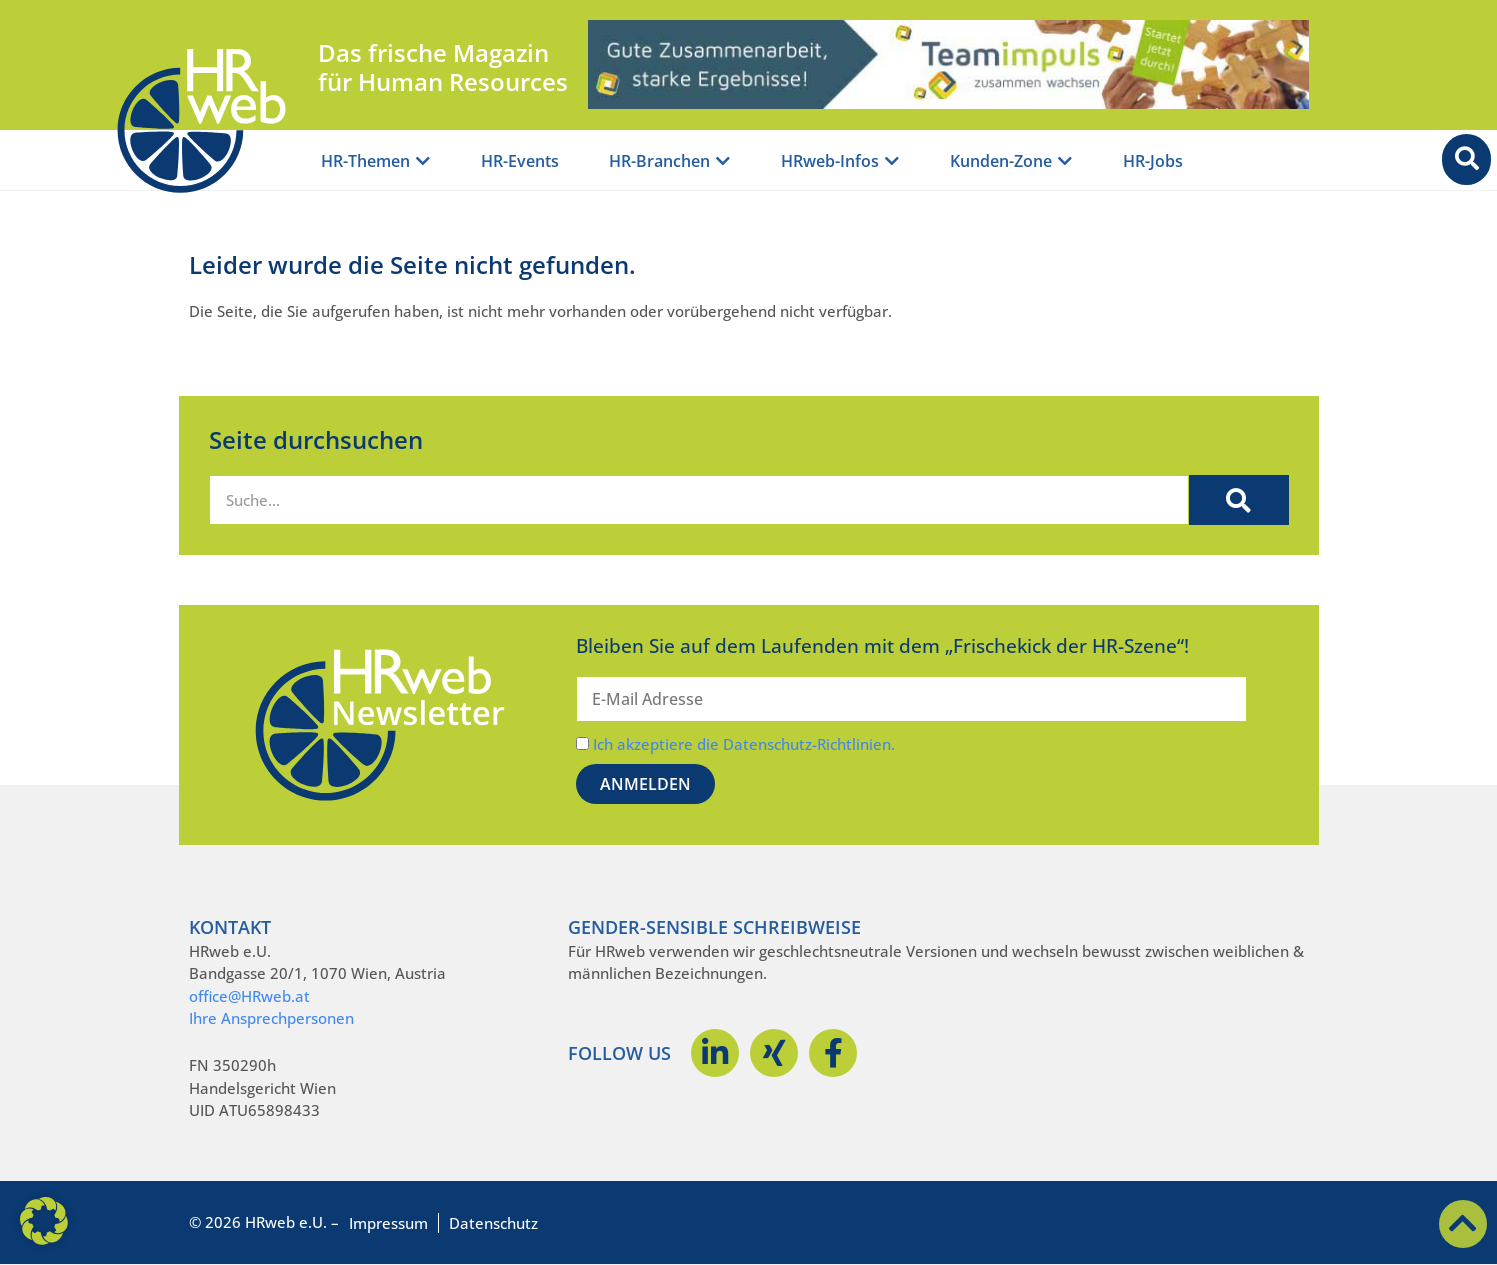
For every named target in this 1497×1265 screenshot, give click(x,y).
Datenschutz (493, 1223)
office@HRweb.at (249, 996)
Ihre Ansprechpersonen (271, 1018)
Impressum (388, 1223)
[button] (44, 1221)
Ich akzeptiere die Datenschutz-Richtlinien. (744, 744)
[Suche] (1239, 500)
